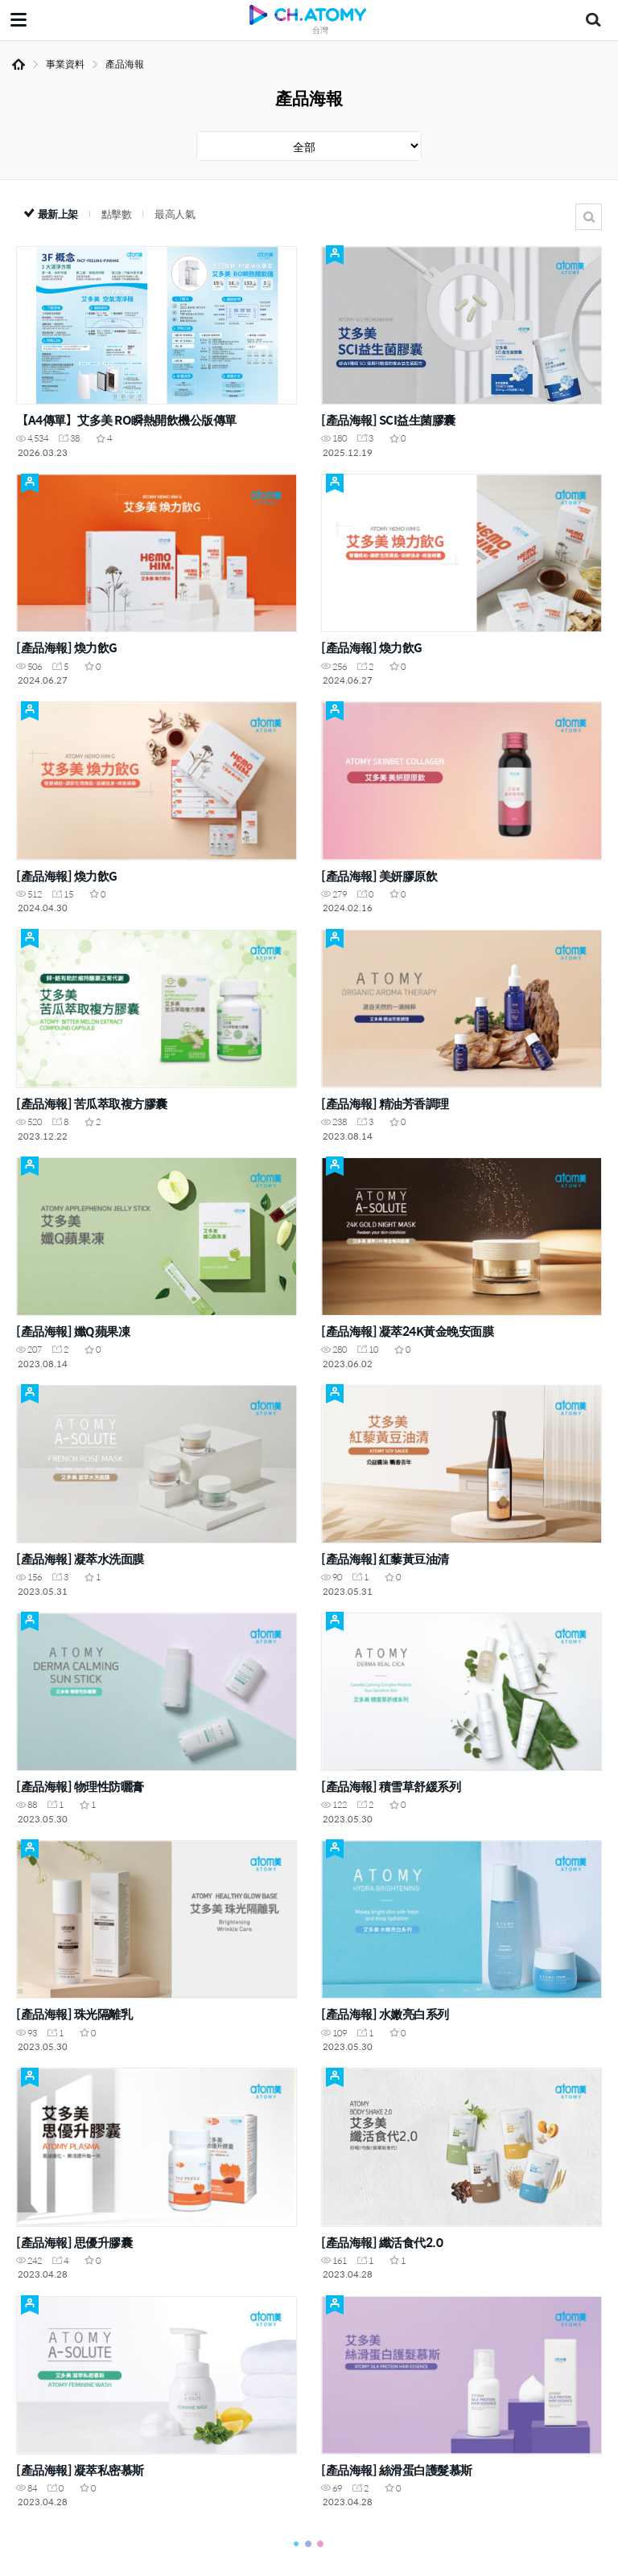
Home (18, 64)
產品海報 (124, 63)
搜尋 (588, 216)
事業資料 (65, 63)
